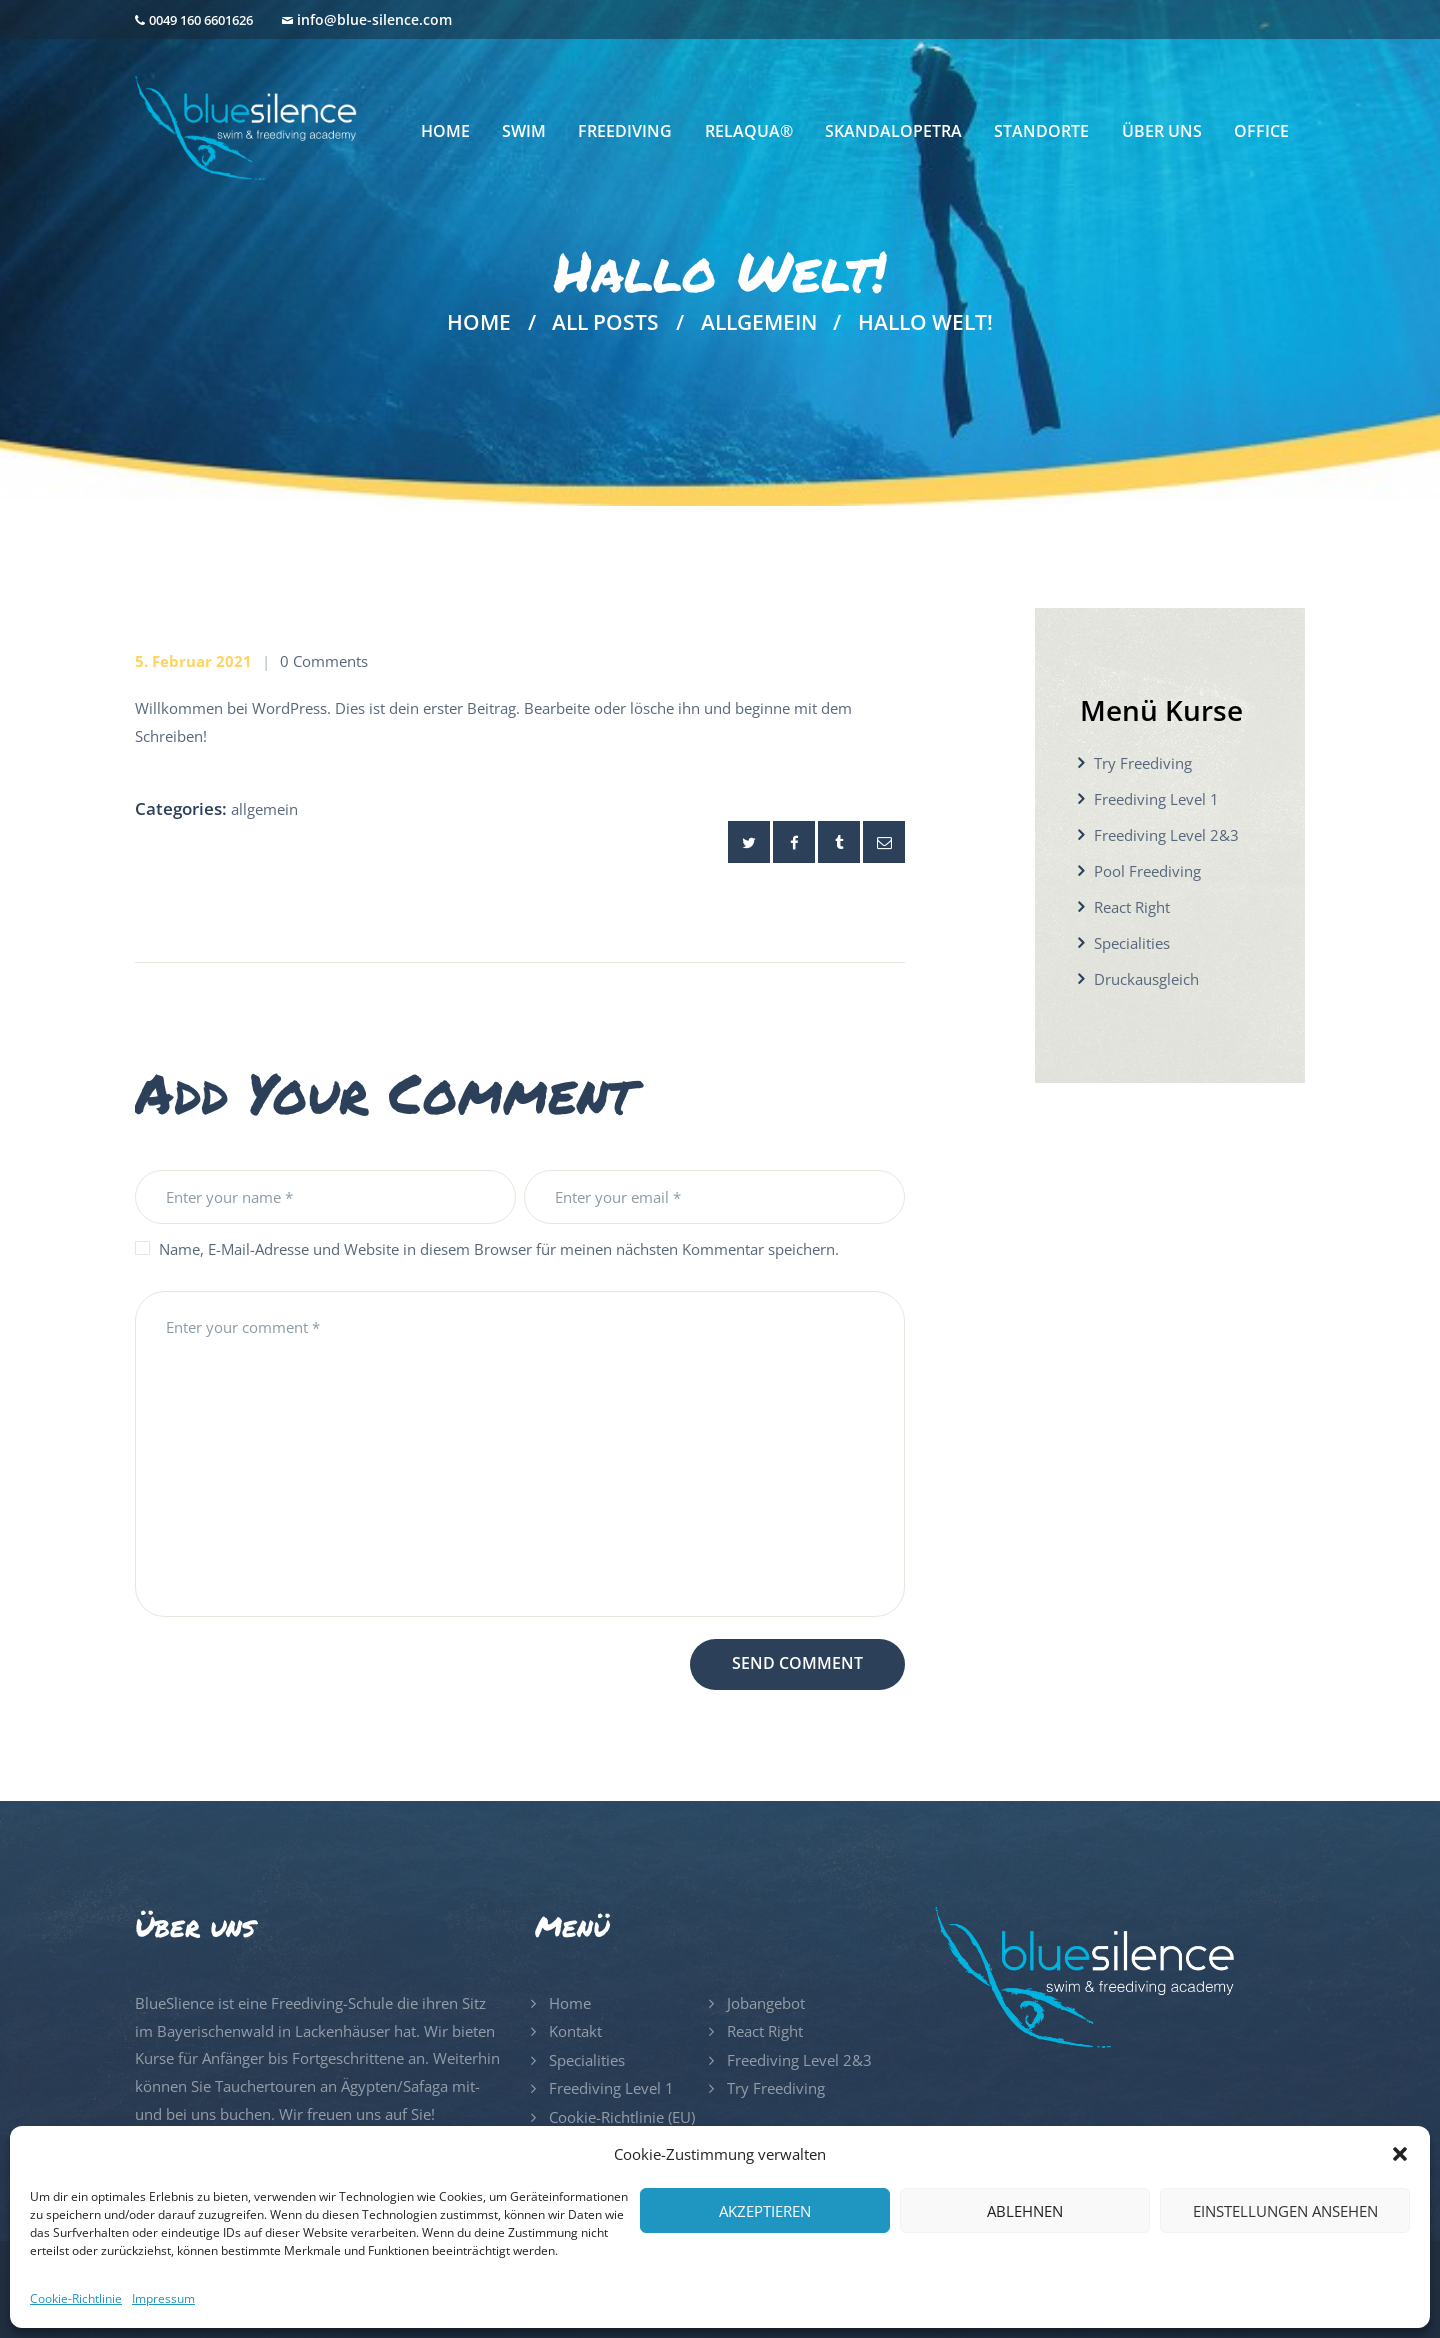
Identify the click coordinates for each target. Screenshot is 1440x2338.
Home (479, 322)
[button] (1400, 2154)
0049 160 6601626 (201, 20)
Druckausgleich (1146, 979)
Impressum (163, 2298)
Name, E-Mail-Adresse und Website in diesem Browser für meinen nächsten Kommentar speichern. (499, 1249)
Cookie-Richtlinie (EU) (622, 2117)
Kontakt (575, 2031)
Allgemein (759, 322)
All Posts (605, 322)
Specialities (1132, 943)
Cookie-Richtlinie (76, 2298)
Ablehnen (1025, 2211)
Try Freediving (1143, 763)
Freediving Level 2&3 (1166, 835)
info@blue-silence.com (374, 19)
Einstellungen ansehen (1285, 2211)
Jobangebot (766, 2003)
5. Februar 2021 (193, 661)
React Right (1132, 907)
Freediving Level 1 (1156, 799)
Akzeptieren (765, 2211)
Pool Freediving (1147, 871)
